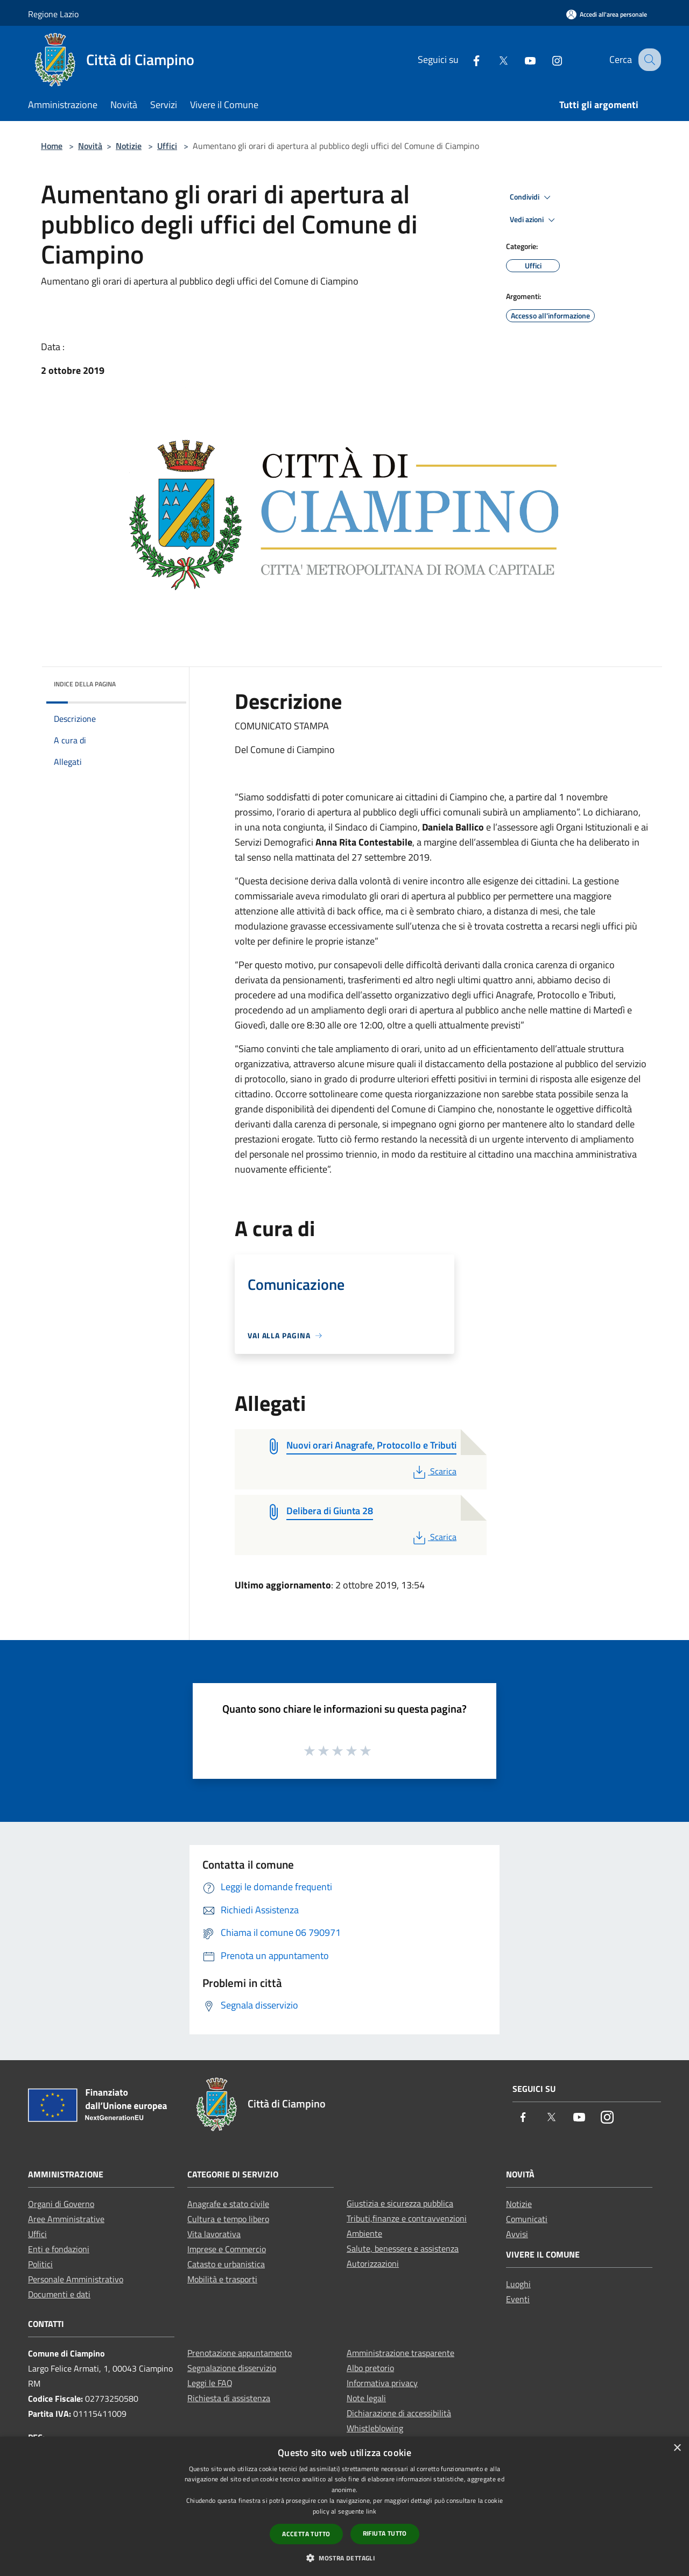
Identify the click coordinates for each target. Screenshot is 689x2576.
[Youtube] (520, 59)
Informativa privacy (382, 2382)
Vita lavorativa (214, 2233)
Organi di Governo (61, 2203)
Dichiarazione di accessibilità (399, 2413)
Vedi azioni (534, 220)
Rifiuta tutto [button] (385, 2533)
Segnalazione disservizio (231, 2367)
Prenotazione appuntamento (239, 2352)
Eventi (518, 2299)
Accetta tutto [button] (306, 2534)
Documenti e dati (59, 2294)
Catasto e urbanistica (226, 2264)
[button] (344, 2557)
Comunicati (526, 2218)
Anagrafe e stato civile (228, 2203)
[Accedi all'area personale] (606, 14)
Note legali (366, 2398)
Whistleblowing (375, 2428)
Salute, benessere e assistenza (403, 2248)
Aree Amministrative (66, 2218)
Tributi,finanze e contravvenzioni (407, 2218)
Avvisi (517, 2233)
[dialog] (344, 2506)
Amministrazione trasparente (400, 2352)
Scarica (433, 1471)
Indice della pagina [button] (85, 684)
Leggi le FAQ (210, 2382)
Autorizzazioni (373, 2263)
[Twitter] (493, 59)
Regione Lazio (53, 14)
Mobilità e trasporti (222, 2279)
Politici (40, 2264)
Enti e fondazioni (58, 2249)
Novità (90, 145)
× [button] (677, 2448)
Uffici (167, 145)
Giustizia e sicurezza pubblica (400, 2203)
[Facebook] (466, 59)
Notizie (129, 145)
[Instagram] (547, 59)
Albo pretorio (370, 2367)
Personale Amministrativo (75, 2279)
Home (51, 145)
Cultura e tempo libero (228, 2218)
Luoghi (518, 2283)
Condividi (532, 197)
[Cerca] (648, 60)
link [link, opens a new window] (371, 2511)
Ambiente (364, 2233)
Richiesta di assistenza (228, 2398)
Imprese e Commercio (226, 2249)
